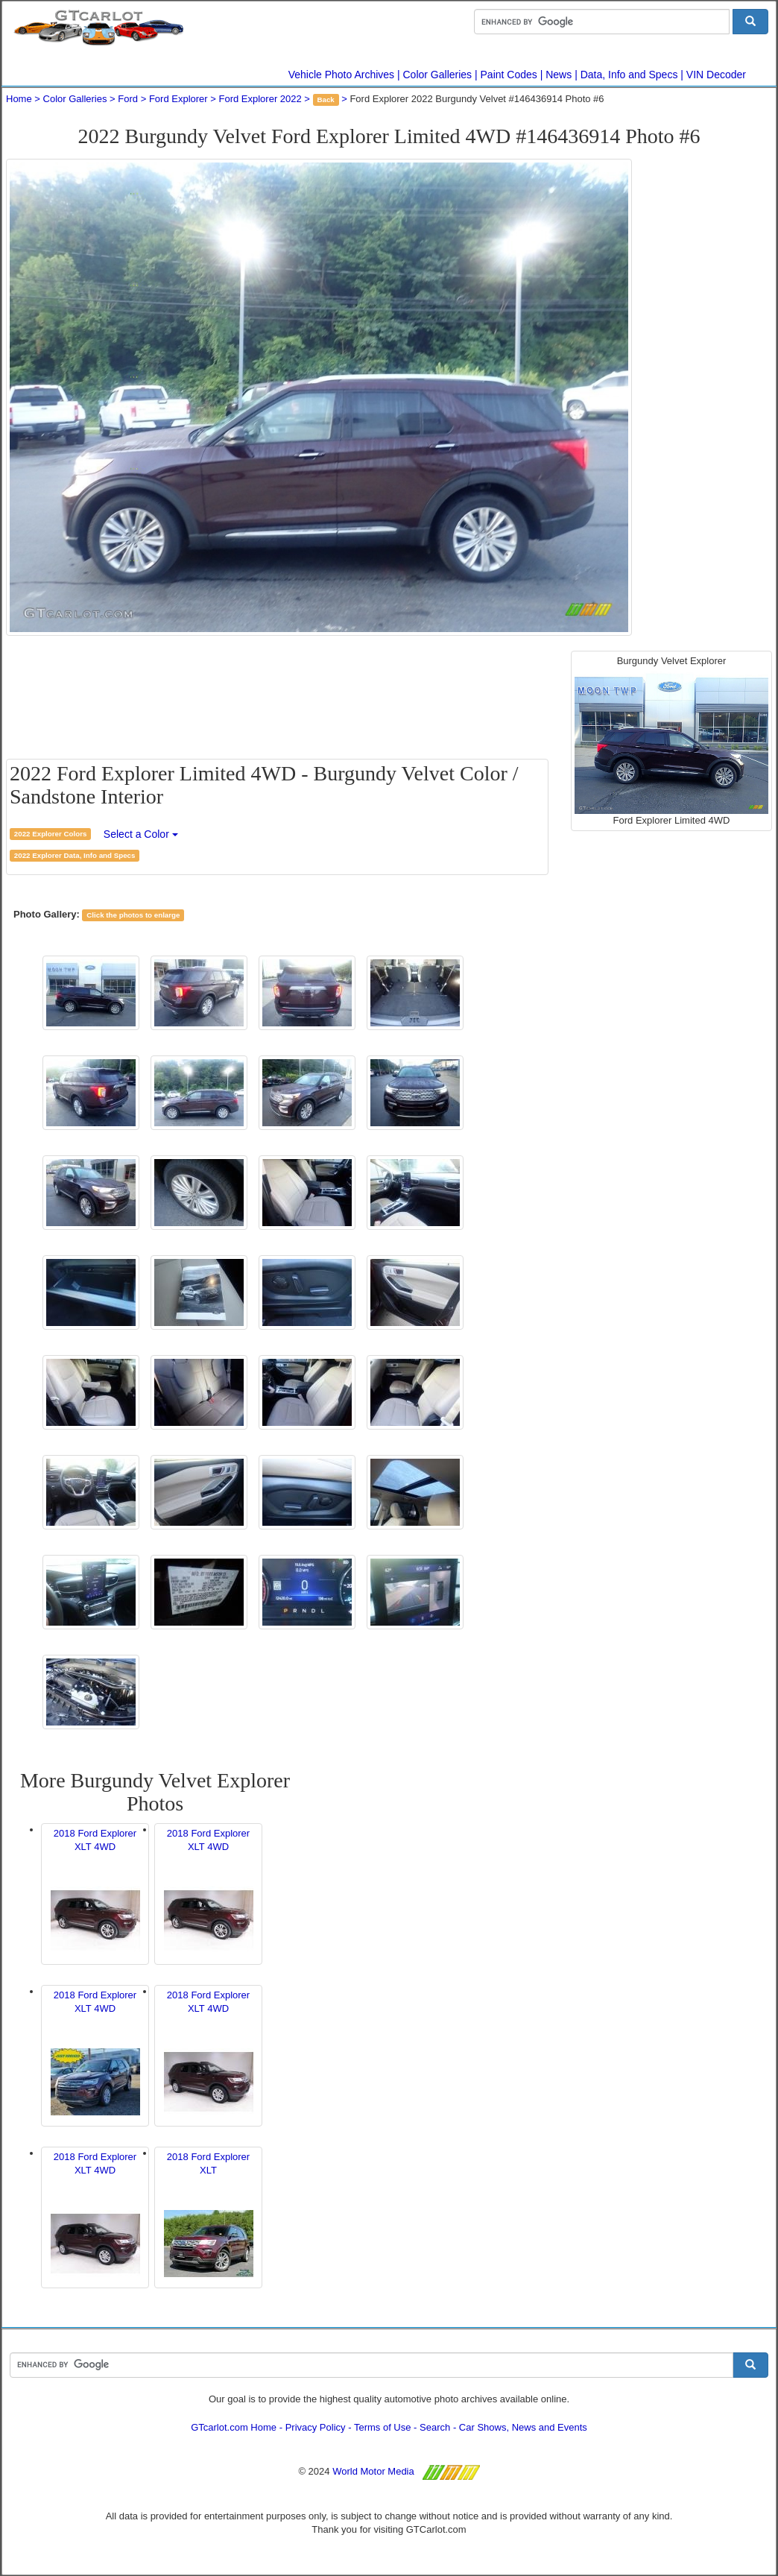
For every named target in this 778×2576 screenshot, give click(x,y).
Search (435, 2427)
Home (19, 98)
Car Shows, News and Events (523, 2427)
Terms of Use (382, 2427)
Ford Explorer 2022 (259, 98)
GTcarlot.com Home (233, 2427)
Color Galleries (437, 74)
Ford (128, 98)
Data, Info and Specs (629, 74)
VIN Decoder (716, 74)
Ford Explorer (178, 98)
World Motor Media (373, 2471)
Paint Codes (509, 74)
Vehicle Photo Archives (341, 74)
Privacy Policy (315, 2427)
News (558, 74)
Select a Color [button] (141, 834)
